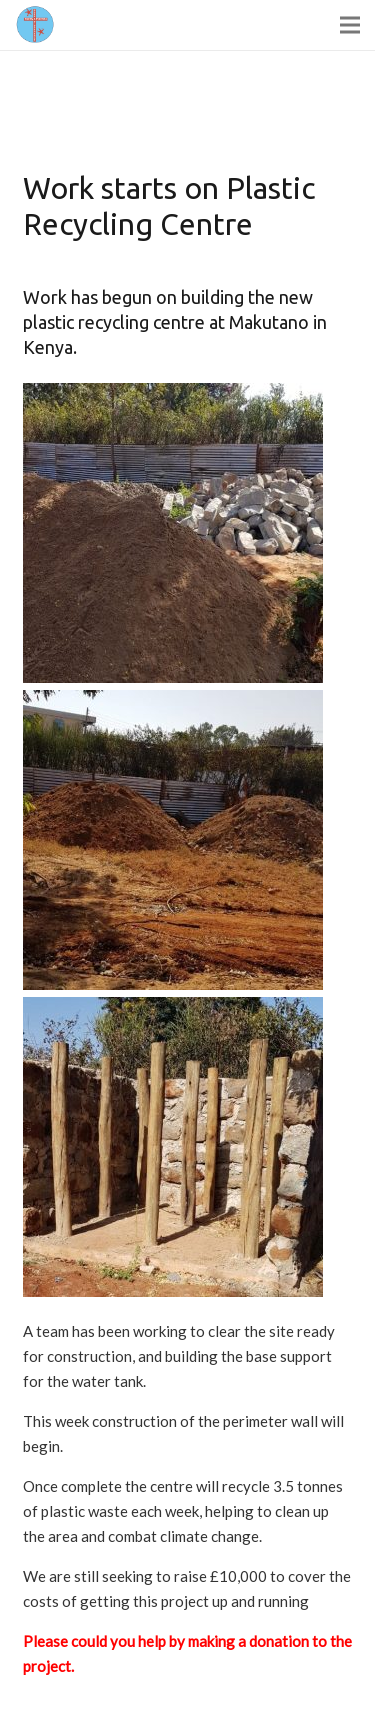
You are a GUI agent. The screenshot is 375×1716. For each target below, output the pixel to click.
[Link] (35, 25)
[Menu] (350, 25)
